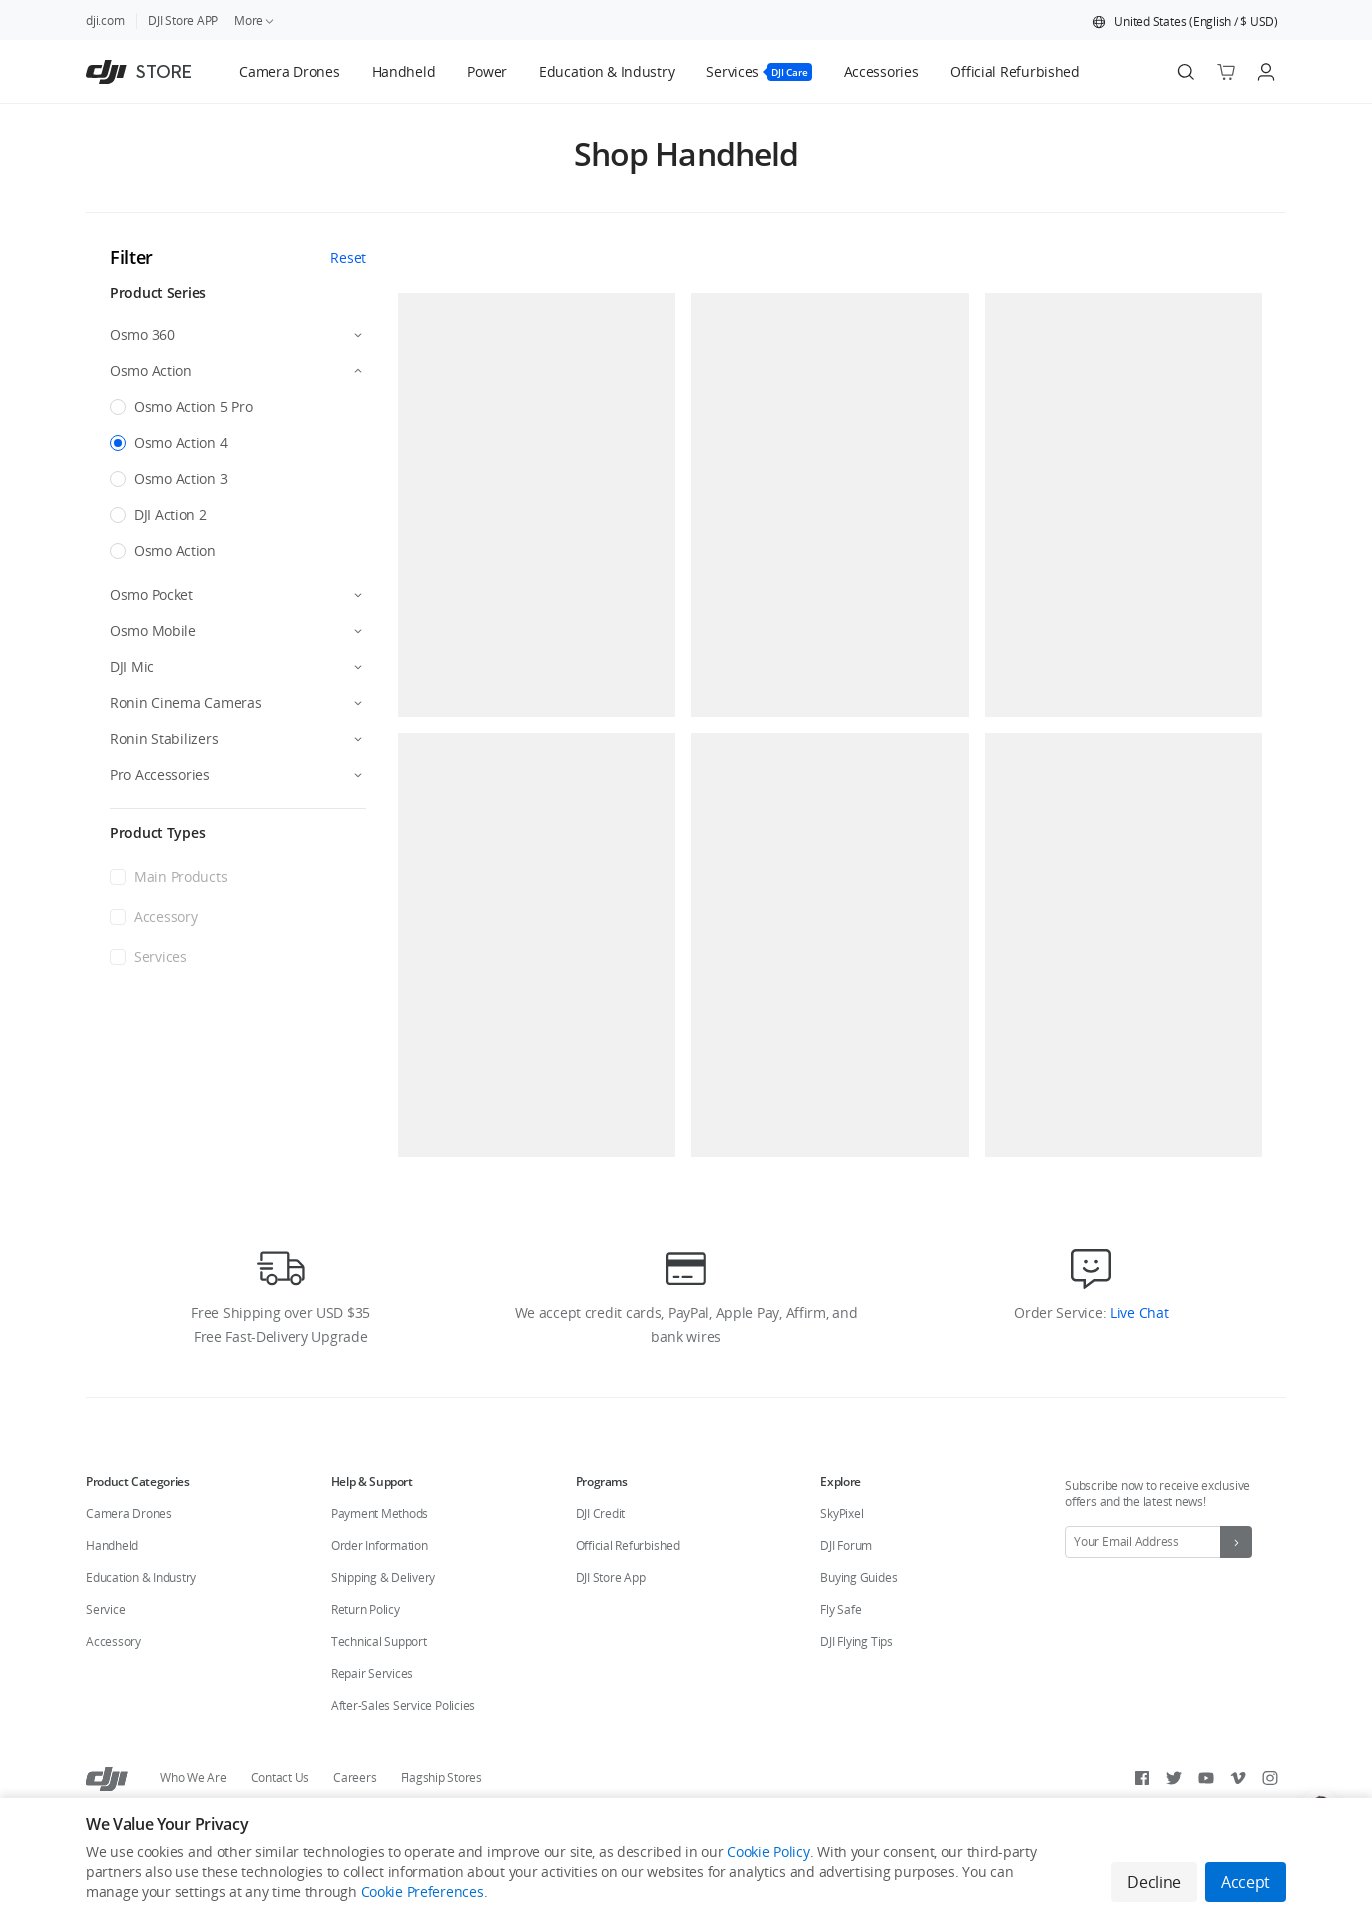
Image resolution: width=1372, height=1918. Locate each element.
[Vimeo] (1238, 1778)
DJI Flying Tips (856, 1641)
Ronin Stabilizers (164, 738)
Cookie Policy (768, 1851)
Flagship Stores (441, 1777)
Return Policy (365, 1609)
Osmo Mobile (153, 630)
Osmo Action (151, 370)
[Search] (1186, 72)
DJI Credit (601, 1513)
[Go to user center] (1266, 72)
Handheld (112, 1545)
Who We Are (193, 1777)
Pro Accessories (160, 774)
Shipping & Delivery (383, 1577)
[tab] (289, 71)
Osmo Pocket (151, 594)
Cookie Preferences (422, 1891)
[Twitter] (1174, 1778)
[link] (289, 71)
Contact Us (280, 1777)
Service (105, 1609)
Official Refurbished (628, 1545)
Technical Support (379, 1641)
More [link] (255, 20)
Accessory (113, 1641)
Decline (1154, 1882)
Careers (354, 1777)
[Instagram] (1270, 1778)
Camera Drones (129, 1513)
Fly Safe (840, 1609)
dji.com (105, 20)
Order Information (379, 1545)
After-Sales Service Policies (403, 1705)
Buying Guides (858, 1577)
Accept (1245, 1882)
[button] (1185, 22)
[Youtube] (1206, 1778)
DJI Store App (611, 1577)
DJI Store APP (183, 20)
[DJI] (107, 1778)
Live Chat (1137, 1312)
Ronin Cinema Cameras (185, 702)
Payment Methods (379, 1513)
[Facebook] (1142, 1778)
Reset (348, 257)
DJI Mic (132, 666)
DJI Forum (846, 1545)
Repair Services (372, 1673)
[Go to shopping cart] (1226, 72)
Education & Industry (141, 1577)
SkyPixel (841, 1513)
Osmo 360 (142, 334)
